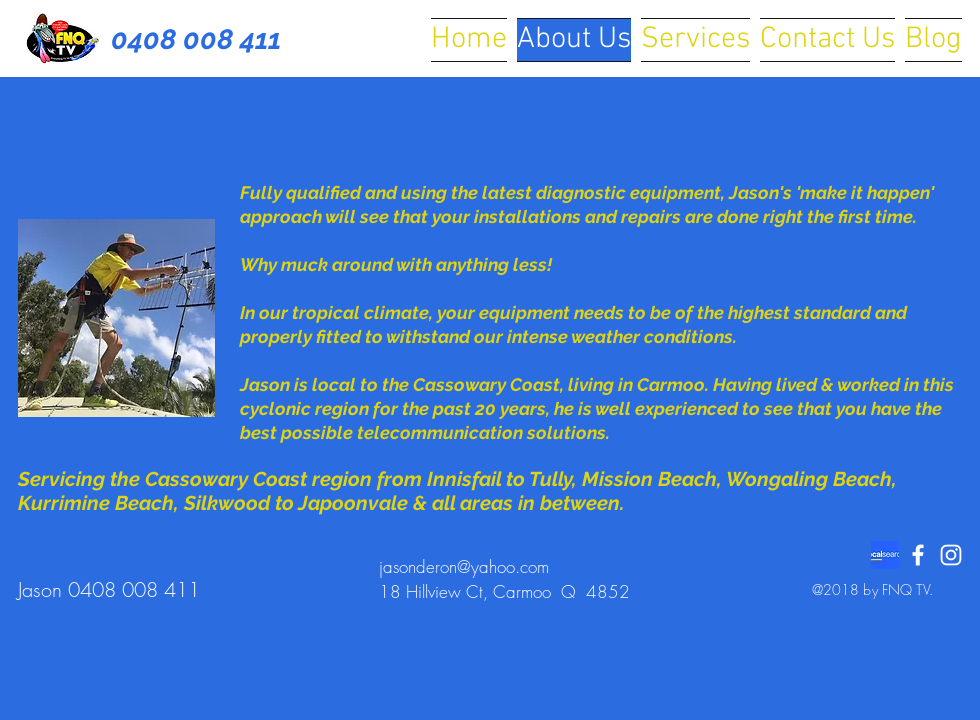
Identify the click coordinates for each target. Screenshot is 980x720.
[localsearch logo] (885, 555)
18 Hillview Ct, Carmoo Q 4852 (504, 591)
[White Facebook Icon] (918, 555)
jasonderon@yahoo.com (464, 566)
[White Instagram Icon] (951, 555)
